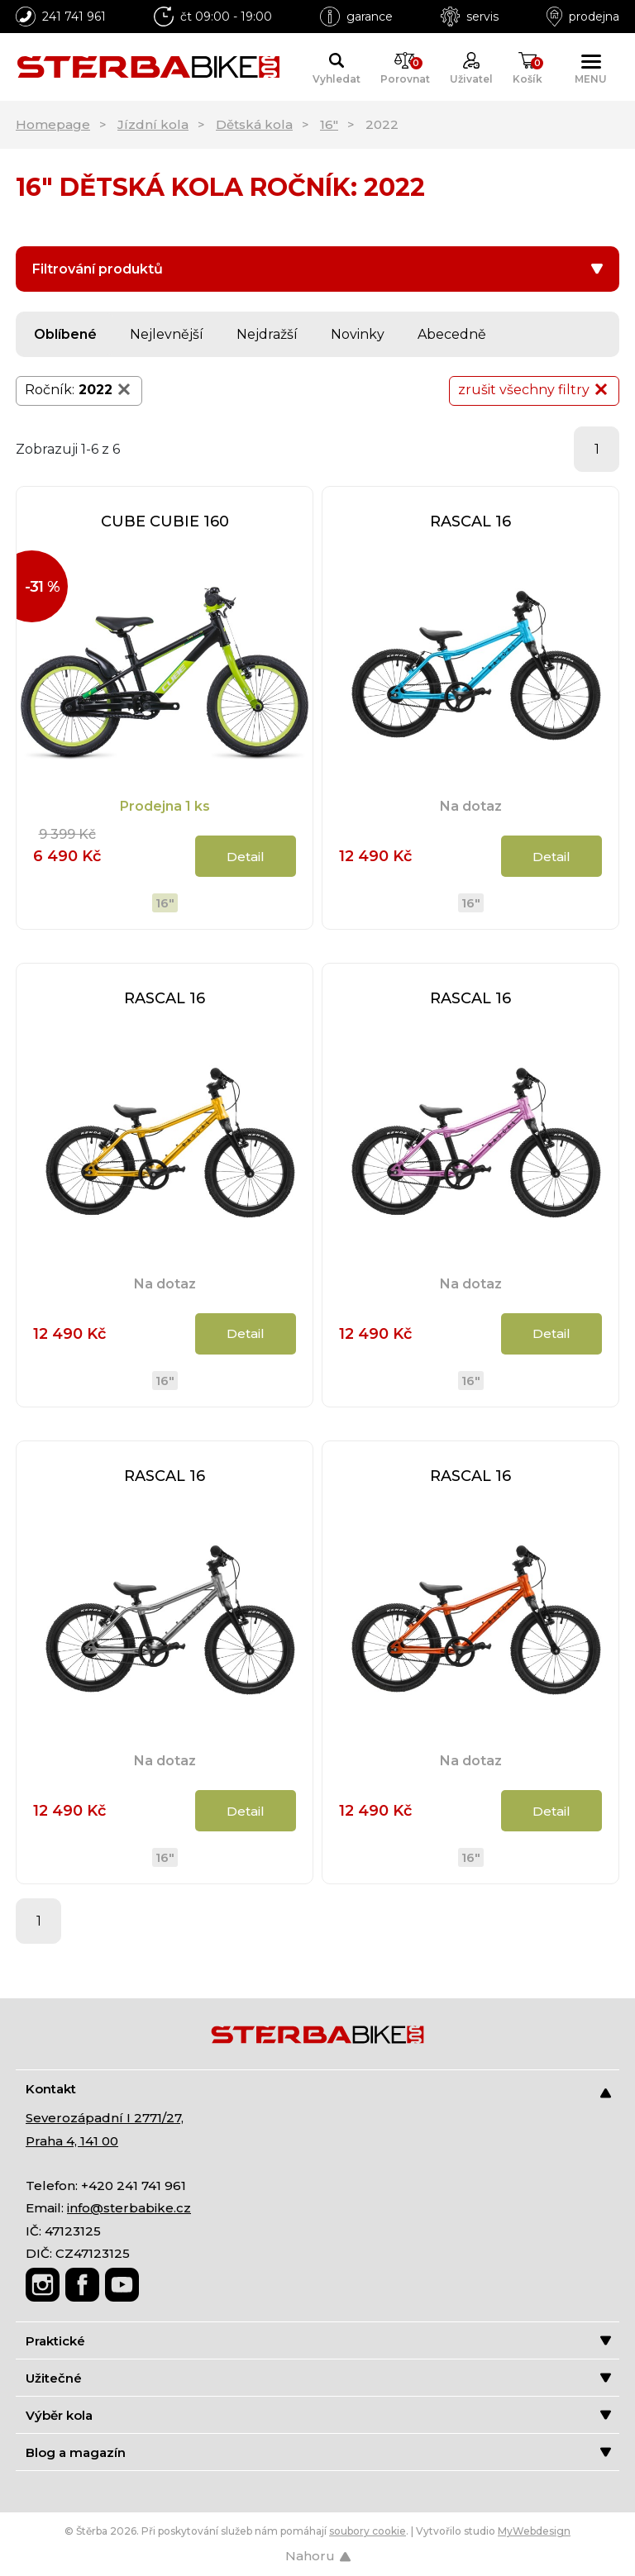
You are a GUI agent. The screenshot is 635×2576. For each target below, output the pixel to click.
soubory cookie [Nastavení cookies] (367, 2531)
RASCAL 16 (470, 521)
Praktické (318, 2341)
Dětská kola (254, 124)
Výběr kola (318, 2415)
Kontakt (318, 2089)
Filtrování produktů (317, 269)
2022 (106, 389)
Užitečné (318, 2378)
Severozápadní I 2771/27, (105, 2118)
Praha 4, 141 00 (72, 2141)
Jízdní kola (153, 124)
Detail (246, 856)
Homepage (53, 124)
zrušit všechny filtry (534, 389)
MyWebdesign (534, 2531)
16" (329, 124)
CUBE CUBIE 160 (165, 521)
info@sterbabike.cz (129, 2208)
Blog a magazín (318, 2452)
